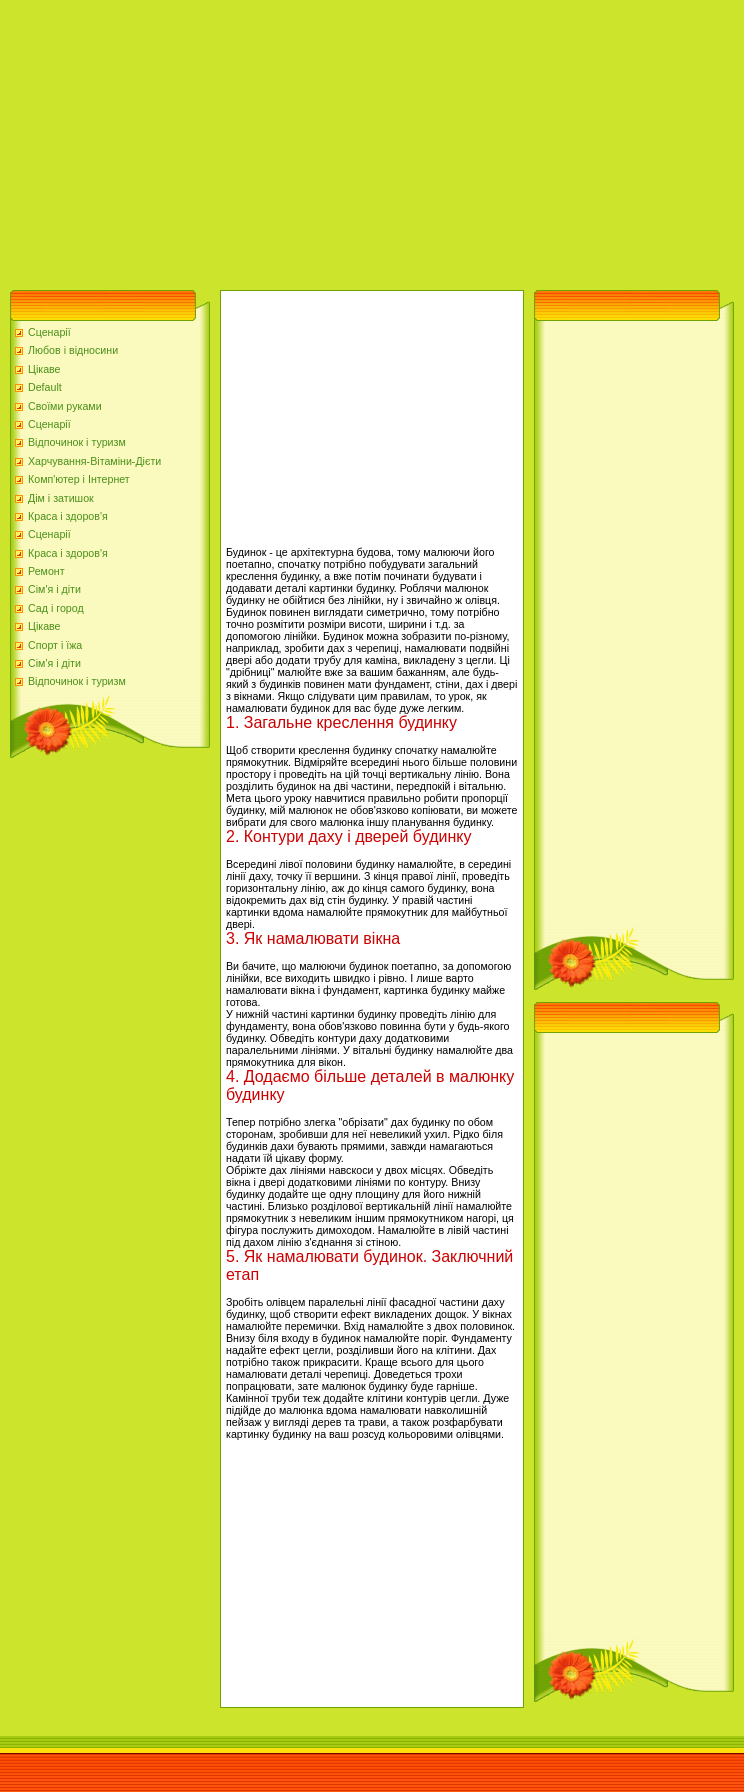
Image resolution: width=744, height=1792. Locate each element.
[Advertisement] (259, 140)
